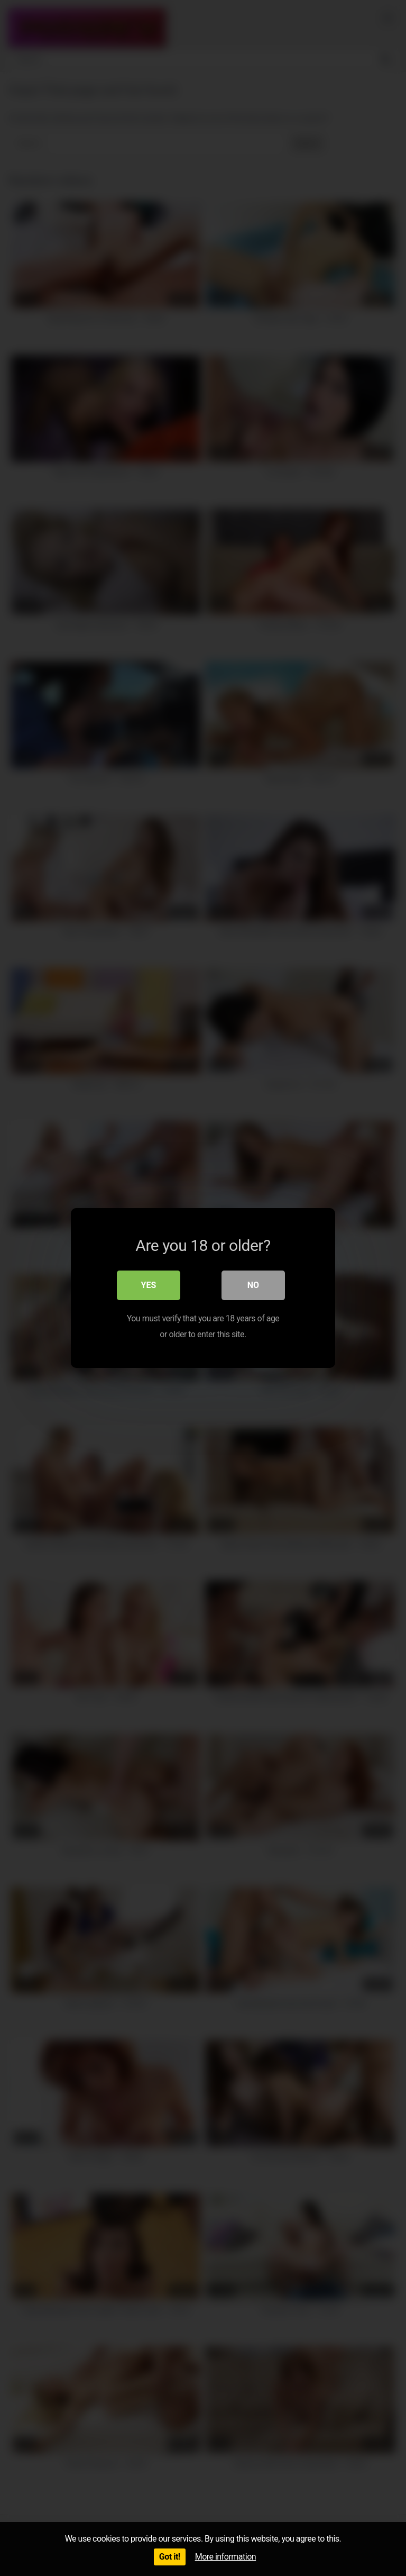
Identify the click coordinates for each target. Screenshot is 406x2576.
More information (225, 2557)
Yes (148, 1285)
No (253, 1285)
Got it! (169, 2557)
